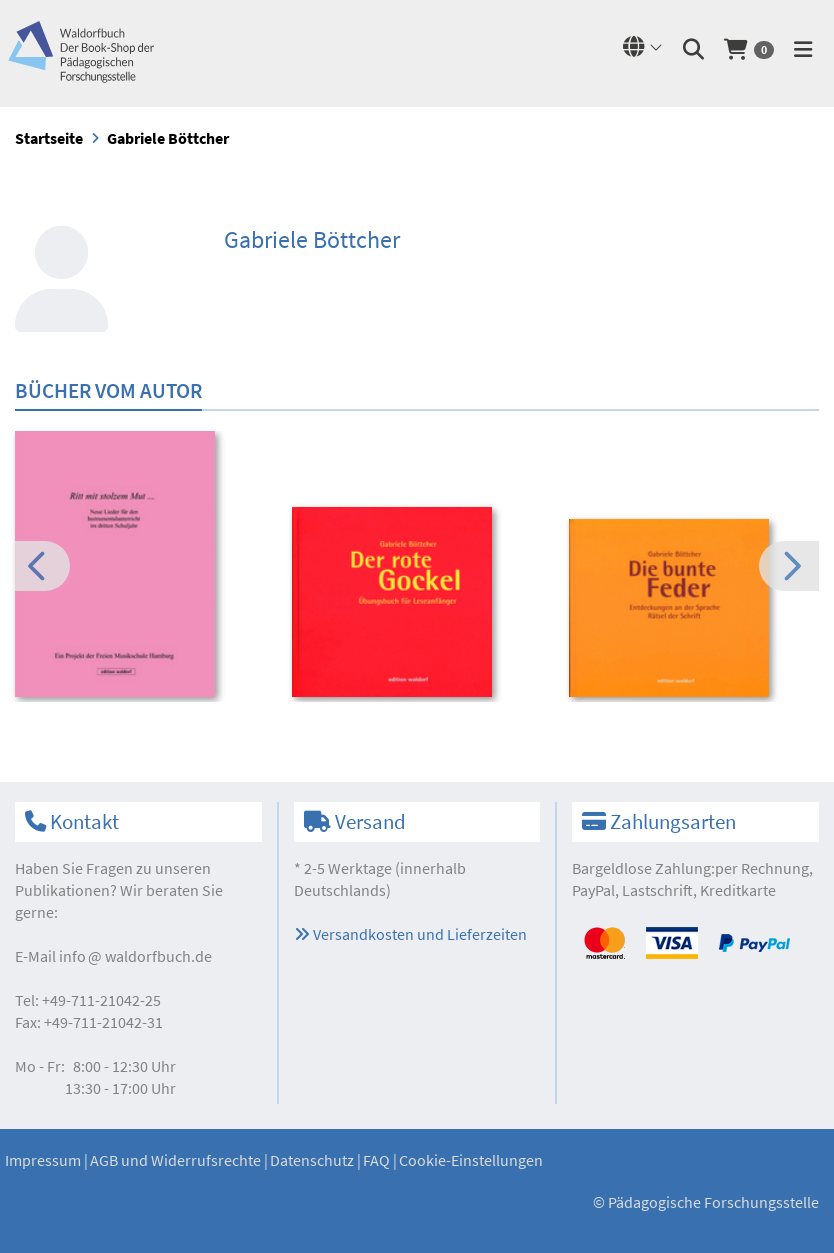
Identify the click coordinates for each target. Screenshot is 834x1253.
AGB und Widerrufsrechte (175, 1160)
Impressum (43, 1160)
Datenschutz (312, 1160)
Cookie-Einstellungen (471, 1160)
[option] (140, 567)
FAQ (376, 1160)
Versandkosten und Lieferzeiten (410, 934)
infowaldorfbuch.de (135, 956)
